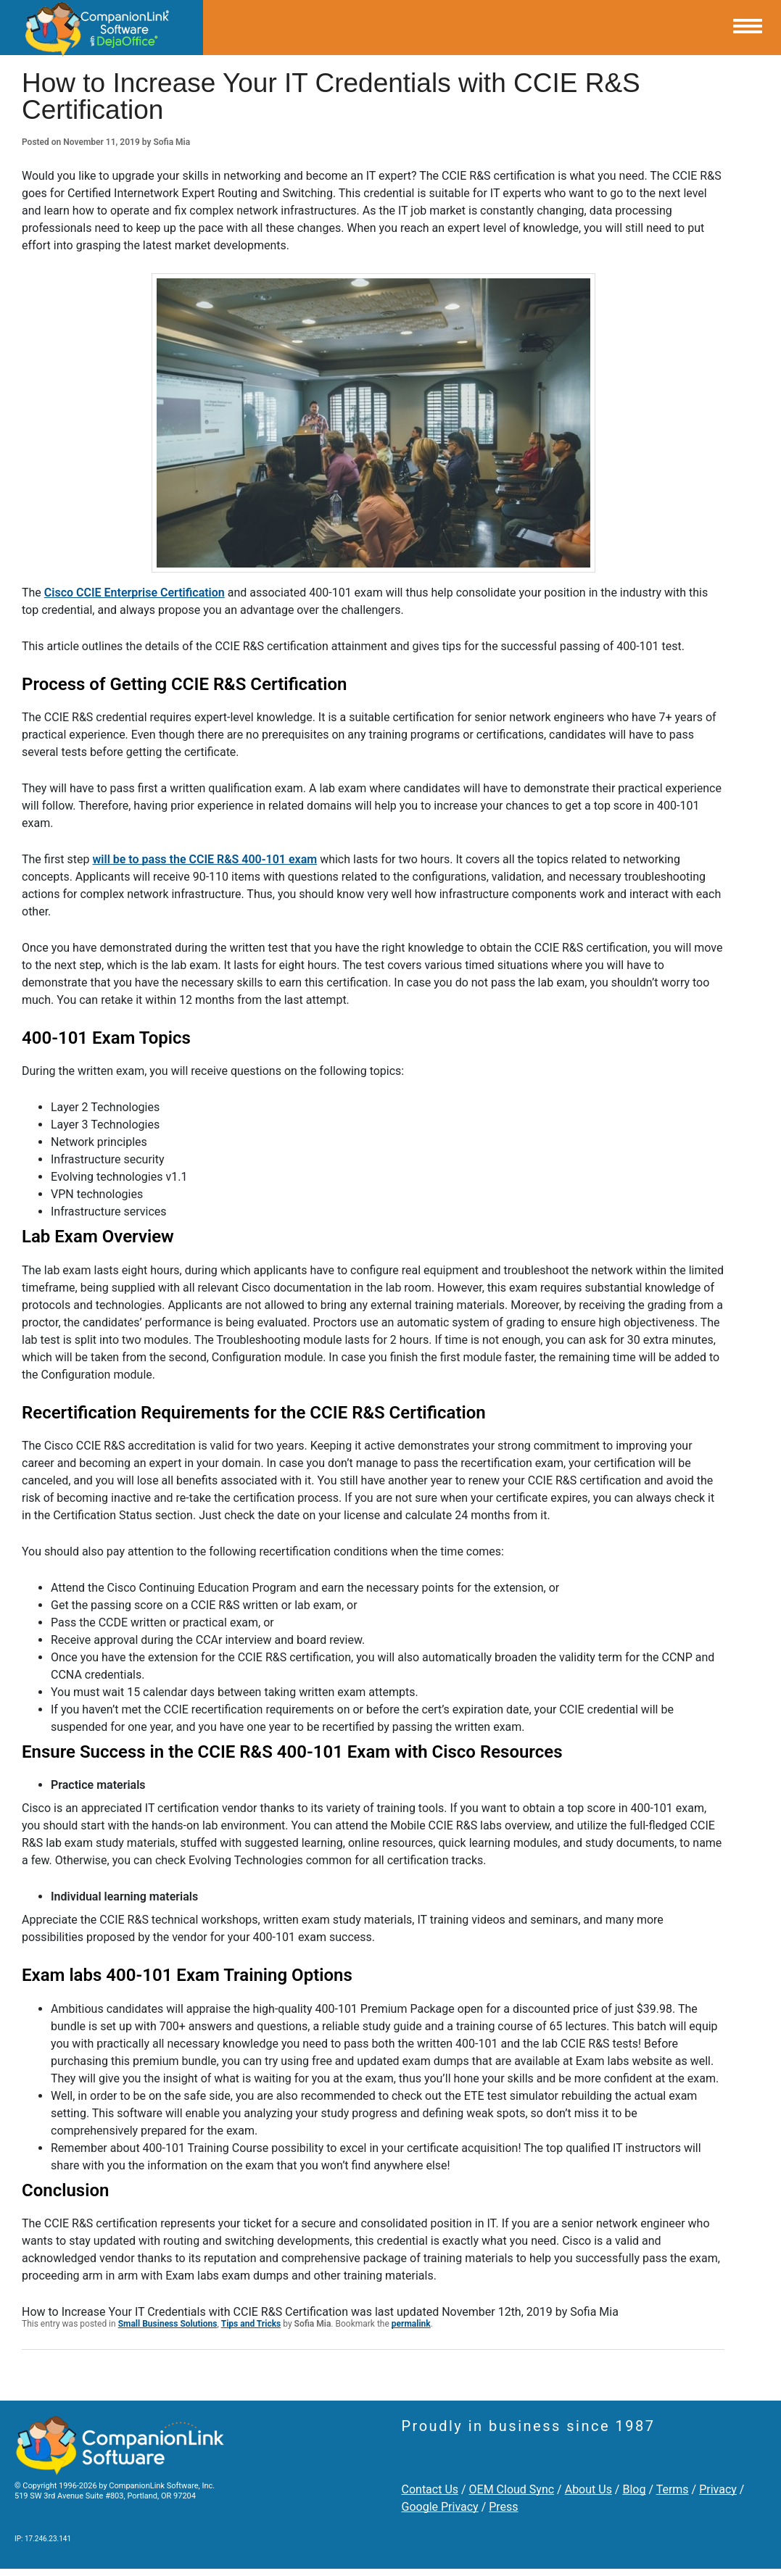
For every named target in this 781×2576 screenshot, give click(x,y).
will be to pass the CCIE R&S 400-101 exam (205, 859)
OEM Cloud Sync (512, 2489)
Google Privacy (440, 2507)
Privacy (718, 2489)
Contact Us (430, 2489)
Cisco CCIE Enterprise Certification (134, 592)
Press (503, 2507)
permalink (411, 2324)
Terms (672, 2489)
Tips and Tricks (251, 2324)
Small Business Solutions (168, 2324)
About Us (588, 2489)
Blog (633, 2489)
